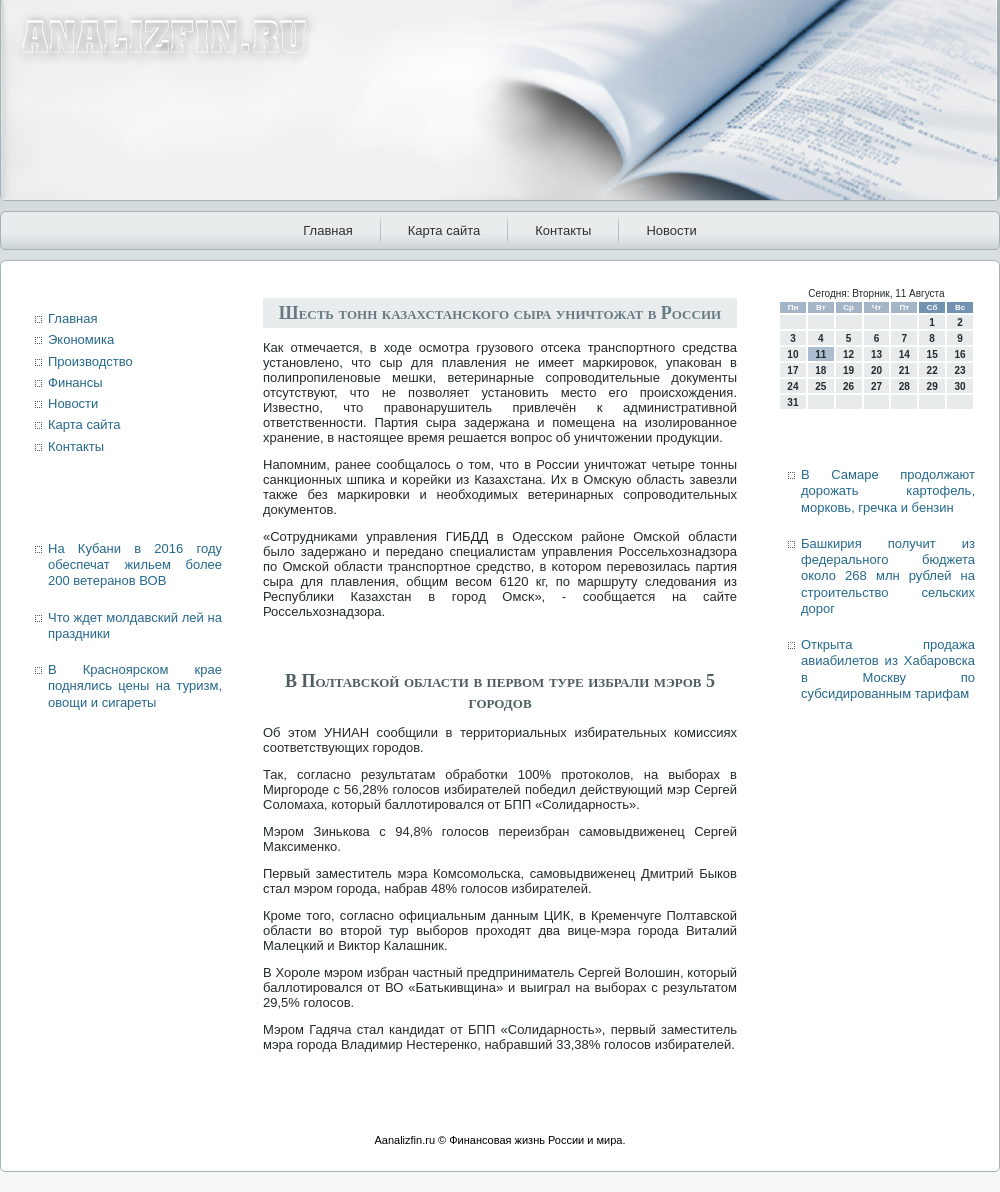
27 (876, 386)
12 (848, 354)
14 (904, 354)
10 (792, 354)
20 (876, 370)
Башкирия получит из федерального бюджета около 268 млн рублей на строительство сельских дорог (888, 576)
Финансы (75, 382)
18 (820, 370)
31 (792, 402)
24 (792, 386)
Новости (671, 230)
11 (820, 354)
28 (904, 386)
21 (904, 370)
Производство (90, 361)
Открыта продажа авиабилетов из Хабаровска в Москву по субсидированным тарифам (888, 669)
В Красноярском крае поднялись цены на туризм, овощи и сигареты (135, 686)
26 (848, 386)
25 (820, 386)
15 (932, 354)
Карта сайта (444, 230)
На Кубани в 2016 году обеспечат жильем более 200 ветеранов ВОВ (135, 565)
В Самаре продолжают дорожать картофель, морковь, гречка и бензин (888, 491)
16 (959, 354)
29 (932, 386)
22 (932, 370)
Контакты (563, 230)
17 (792, 370)
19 (848, 370)
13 (876, 354)
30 (959, 386)
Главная (327, 230)
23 (959, 370)
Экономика (81, 339)
